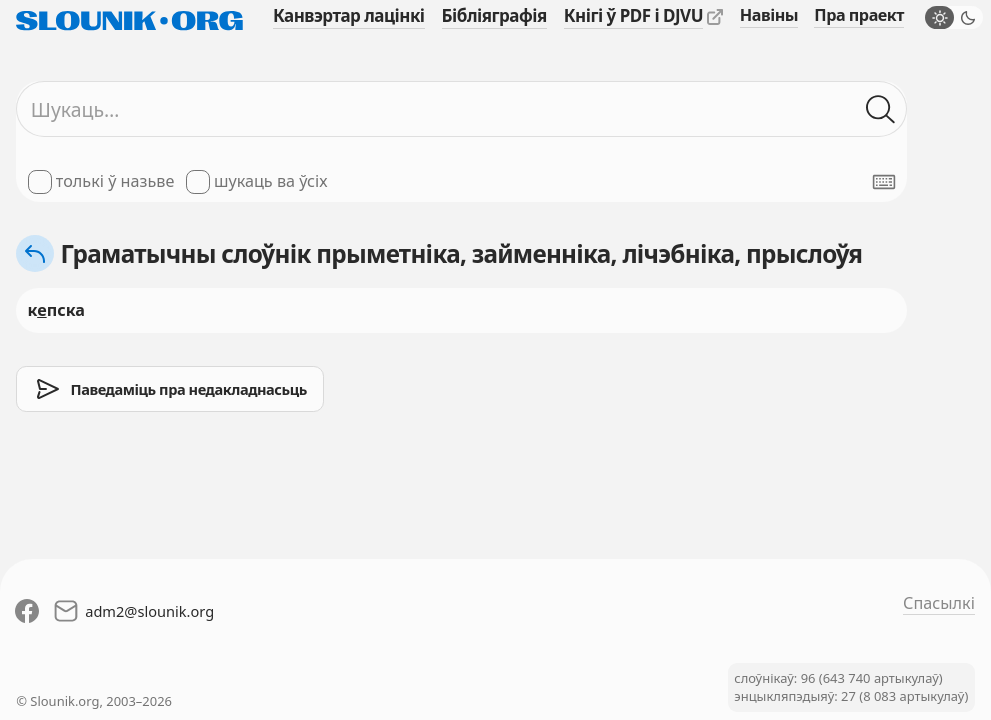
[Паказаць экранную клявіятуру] (884, 182)
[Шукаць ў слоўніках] (881, 109)
